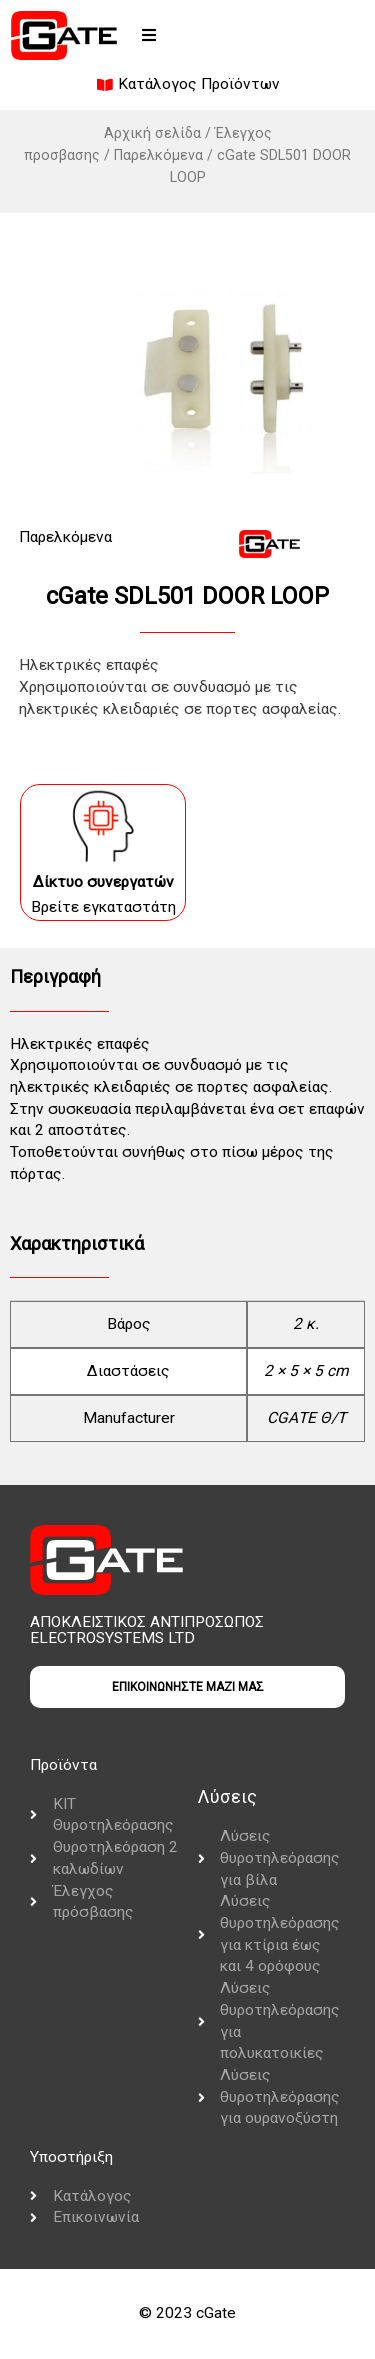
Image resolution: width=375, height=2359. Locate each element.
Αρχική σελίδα (152, 133)
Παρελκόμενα (158, 155)
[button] (149, 35)
